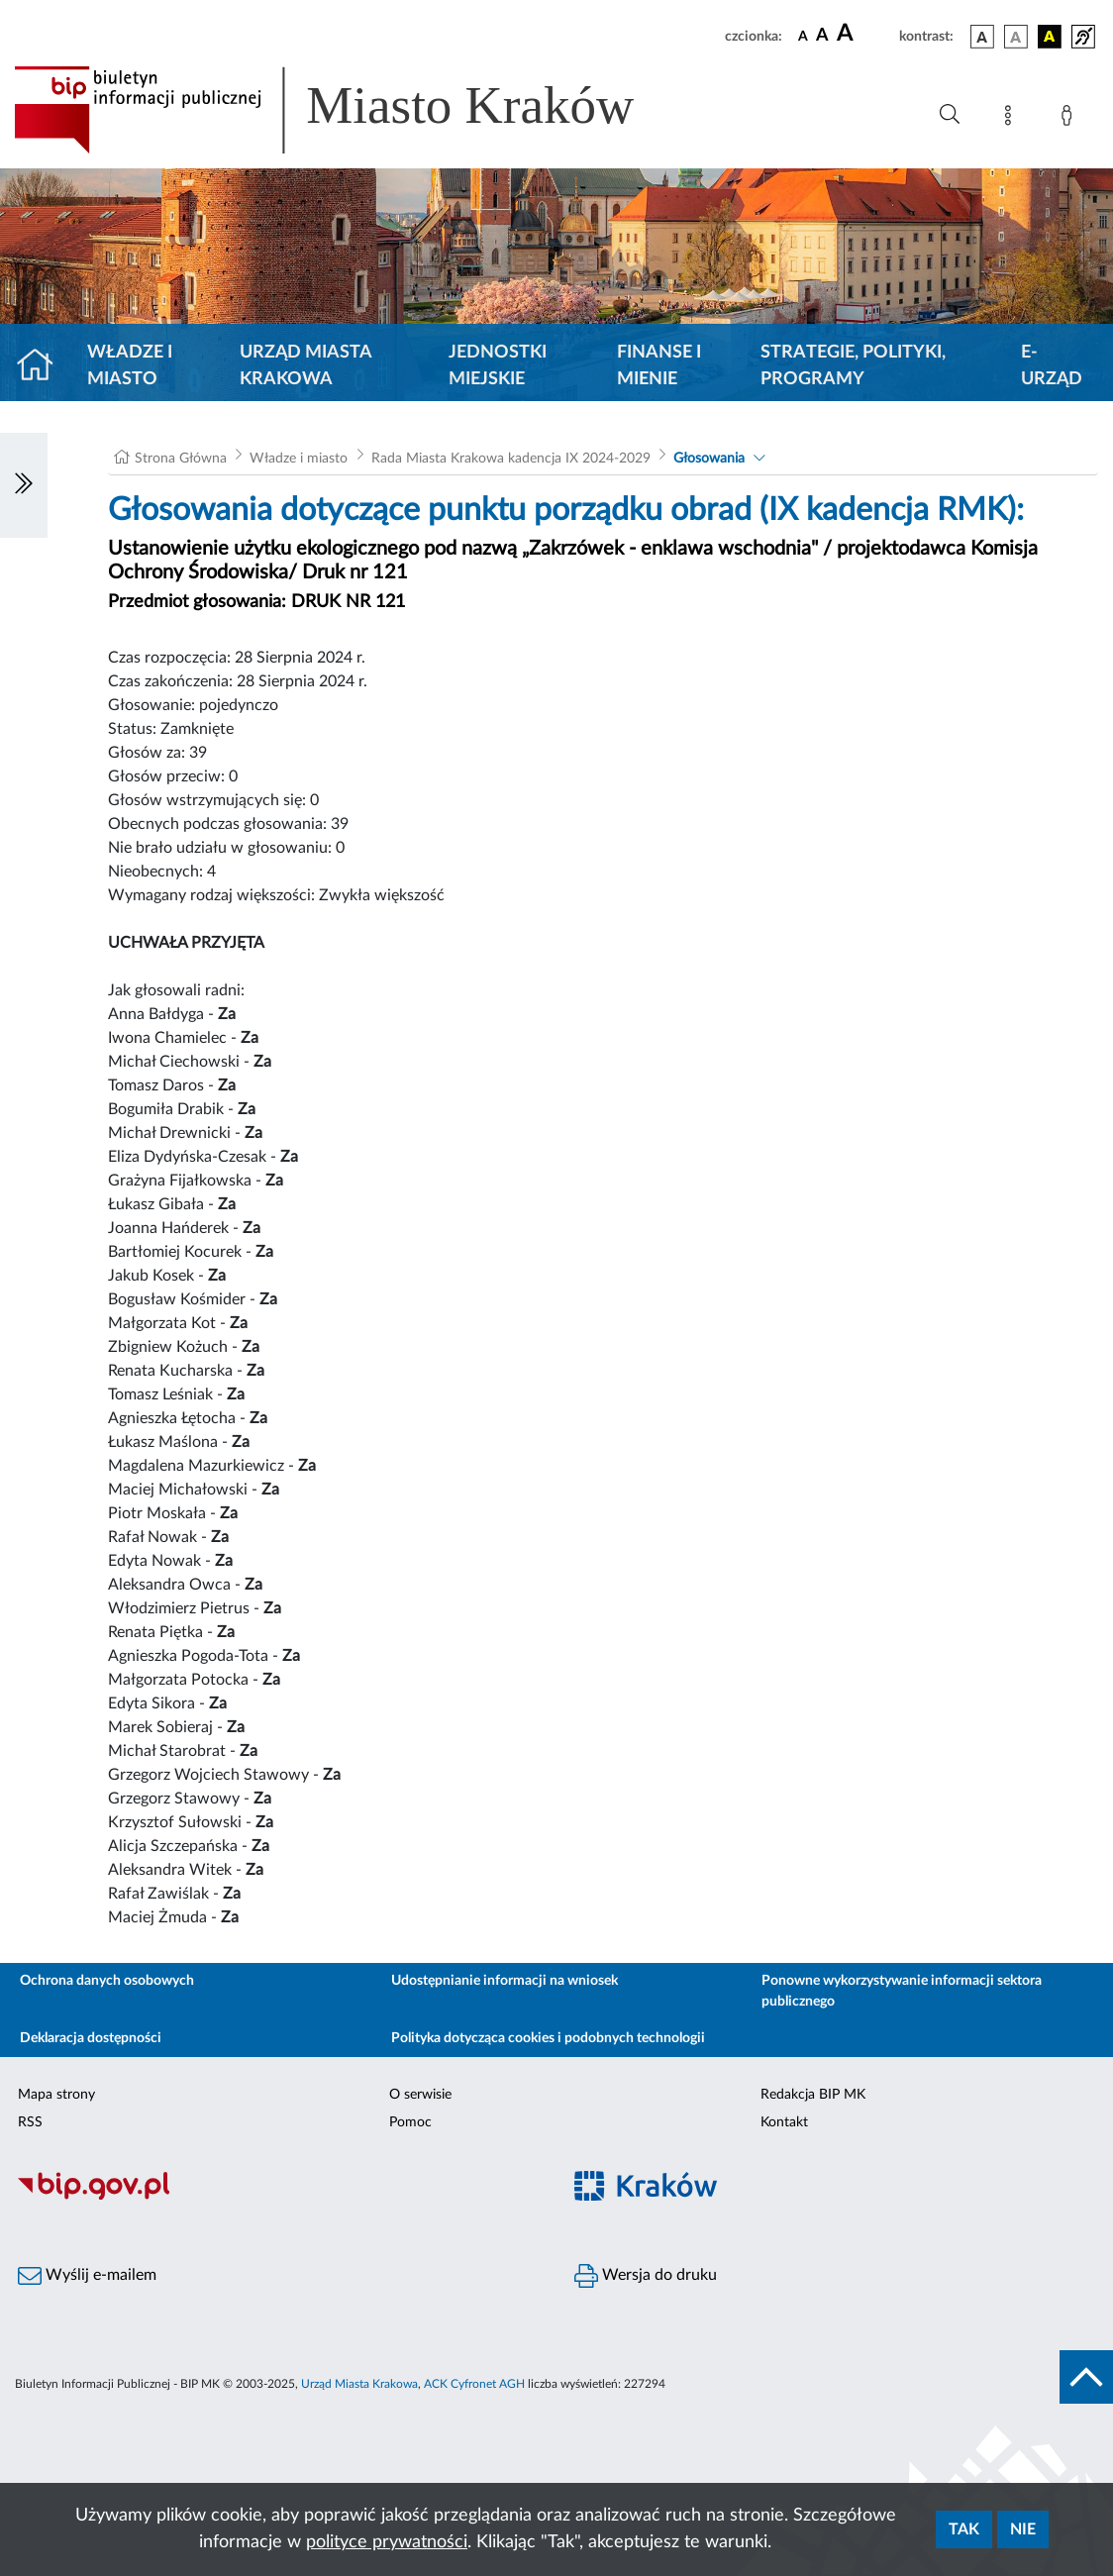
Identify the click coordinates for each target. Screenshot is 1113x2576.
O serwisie (420, 2095)
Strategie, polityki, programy (853, 366)
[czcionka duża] (865, 34)
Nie (1023, 2529)
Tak (964, 2529)
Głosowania (709, 458)
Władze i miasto (129, 366)
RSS (30, 2122)
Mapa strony (56, 2095)
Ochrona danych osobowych (107, 1981)
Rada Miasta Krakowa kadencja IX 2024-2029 (511, 458)
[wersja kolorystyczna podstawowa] (982, 37)
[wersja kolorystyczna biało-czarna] (1016, 37)
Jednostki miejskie (498, 366)
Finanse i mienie (659, 366)
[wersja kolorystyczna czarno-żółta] (1049, 37)
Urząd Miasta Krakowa (305, 366)
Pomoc (410, 2122)
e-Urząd (1051, 366)
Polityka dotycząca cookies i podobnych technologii (548, 2038)
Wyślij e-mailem (87, 2276)
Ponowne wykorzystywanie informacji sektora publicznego (901, 1991)
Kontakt (784, 2122)
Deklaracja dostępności (90, 2038)
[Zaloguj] (1070, 119)
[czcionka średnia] (822, 36)
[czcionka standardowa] (803, 36)
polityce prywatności (386, 2542)
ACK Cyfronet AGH (474, 2384)
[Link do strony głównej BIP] (352, 110)
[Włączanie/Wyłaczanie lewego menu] (24, 485)
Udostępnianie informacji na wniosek (504, 1981)
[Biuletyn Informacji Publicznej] (278, 2197)
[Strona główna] (43, 366)
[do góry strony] (1086, 2377)
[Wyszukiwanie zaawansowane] (950, 115)
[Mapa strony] (1012, 119)
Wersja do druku (645, 2276)
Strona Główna (181, 458)
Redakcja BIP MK (812, 2095)
